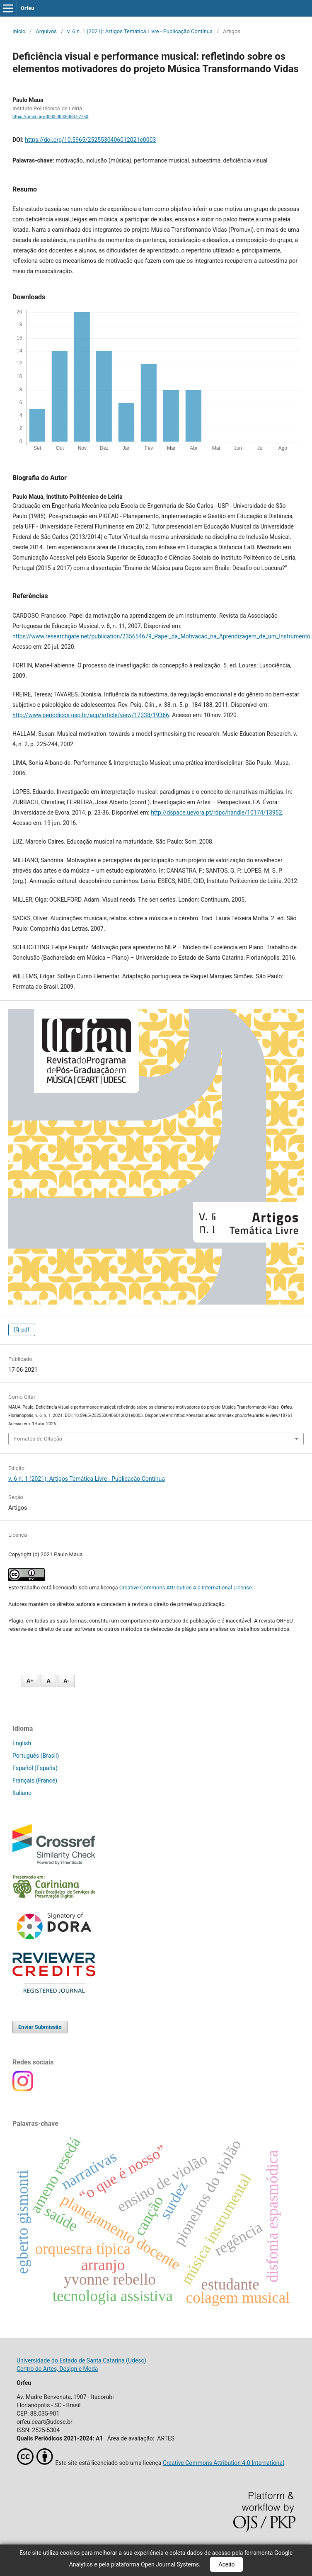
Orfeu (27, 8)
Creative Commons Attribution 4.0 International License (185, 1587)
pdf (24, 1330)
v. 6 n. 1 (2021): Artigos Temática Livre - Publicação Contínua (140, 31)
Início (18, 31)
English (21, 1743)
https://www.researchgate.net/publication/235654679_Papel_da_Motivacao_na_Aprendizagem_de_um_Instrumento (161, 636)
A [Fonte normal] (48, 1681)
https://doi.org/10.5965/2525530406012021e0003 (90, 139)
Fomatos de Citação (38, 1439)
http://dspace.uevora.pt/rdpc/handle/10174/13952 (216, 812)
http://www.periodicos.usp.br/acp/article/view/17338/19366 (90, 715)
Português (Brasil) (35, 1755)
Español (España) (35, 1768)
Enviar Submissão (40, 2027)
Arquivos (46, 31)
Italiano (21, 1793)
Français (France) (34, 1780)
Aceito (226, 2564)
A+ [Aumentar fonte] (30, 1681)
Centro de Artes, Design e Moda (57, 2368)
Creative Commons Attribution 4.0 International (223, 2463)
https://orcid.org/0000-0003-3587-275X (50, 116)
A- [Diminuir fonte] (66, 1681)
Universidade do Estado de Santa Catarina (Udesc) (81, 2360)
